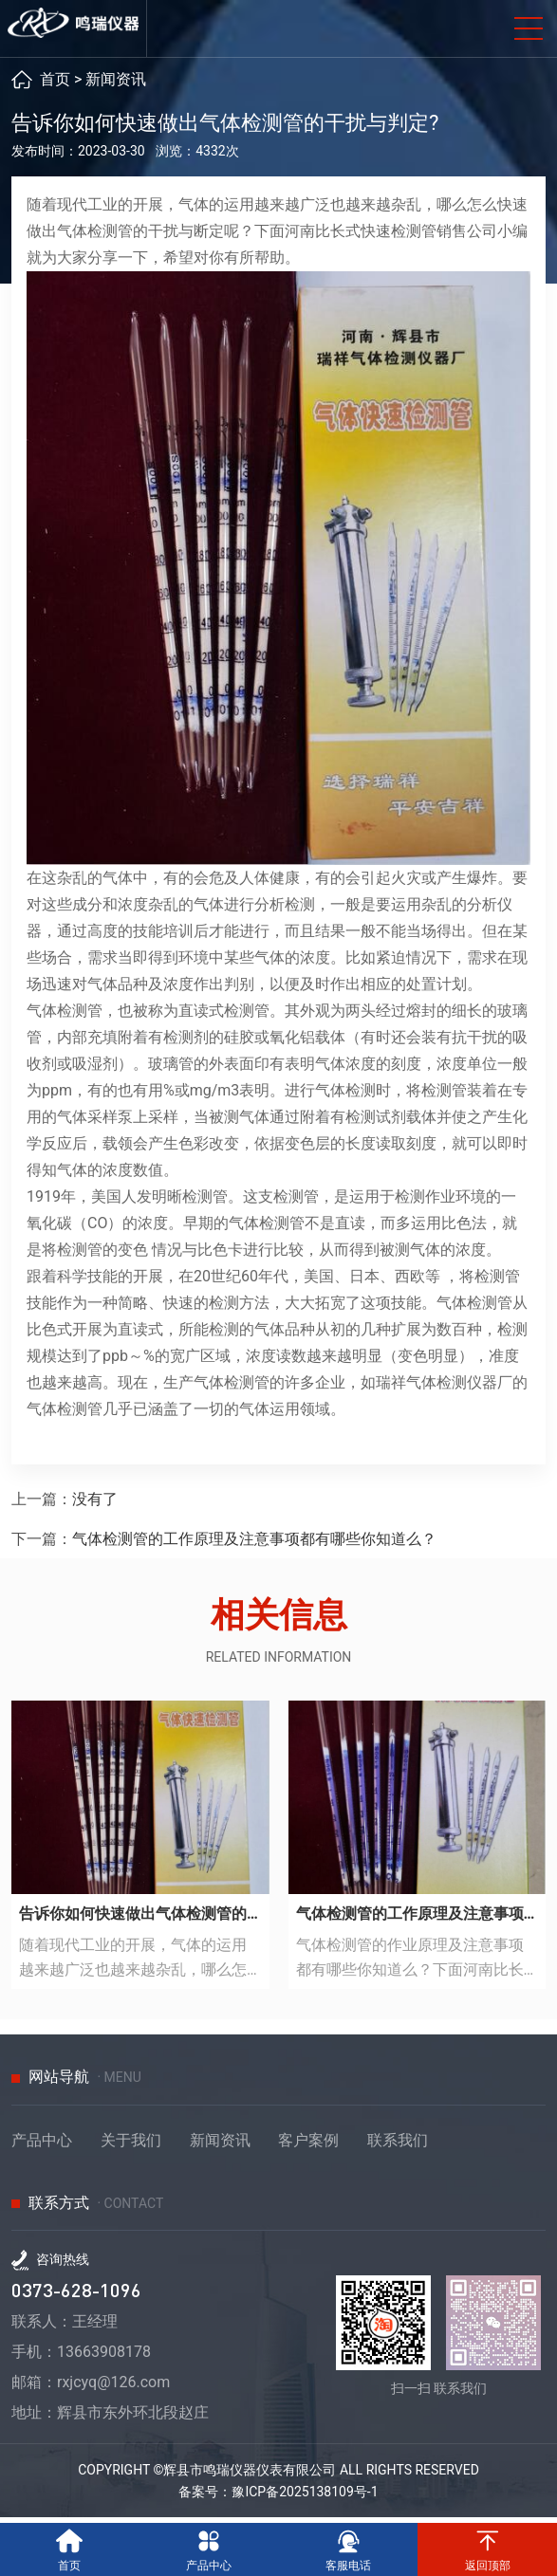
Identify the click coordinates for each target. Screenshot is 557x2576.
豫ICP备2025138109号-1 (305, 2497)
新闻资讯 (115, 85)
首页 (55, 85)
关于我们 (131, 2146)
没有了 (95, 1505)
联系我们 (397, 2146)
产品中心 (41, 2146)
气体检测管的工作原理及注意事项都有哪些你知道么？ (254, 1545)
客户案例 (308, 2146)
